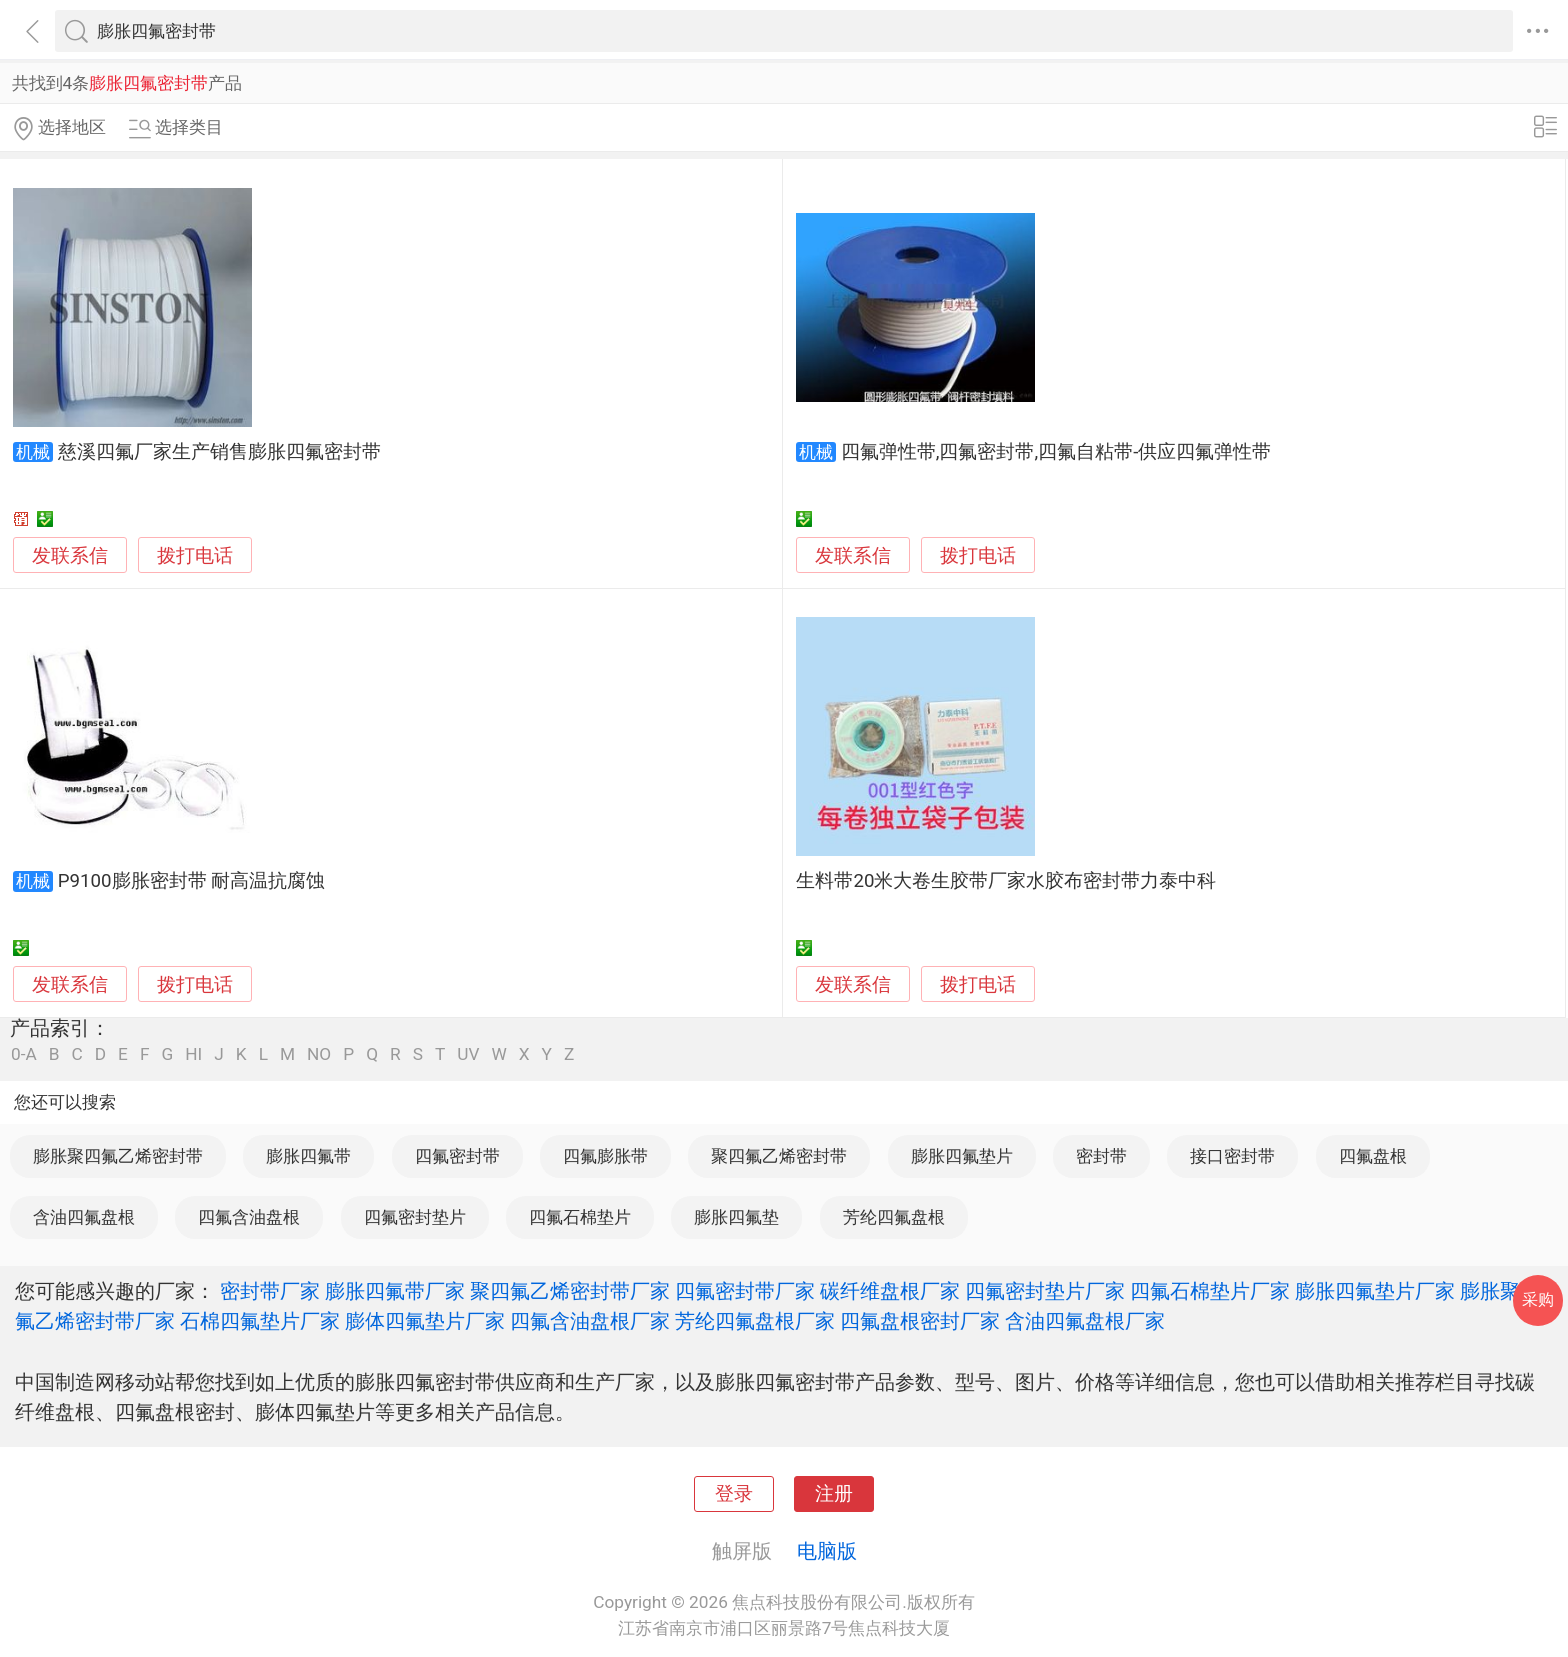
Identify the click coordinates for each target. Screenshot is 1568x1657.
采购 (1538, 1299)
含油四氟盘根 (84, 1217)
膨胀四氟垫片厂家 (1375, 1291)
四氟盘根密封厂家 (920, 1321)
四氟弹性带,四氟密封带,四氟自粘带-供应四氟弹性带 (1056, 452)
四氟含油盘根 (249, 1217)
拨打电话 (195, 555)
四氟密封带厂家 (745, 1291)
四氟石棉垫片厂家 (1210, 1291)
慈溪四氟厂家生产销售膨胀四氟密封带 (219, 452)
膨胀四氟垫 (736, 1217)
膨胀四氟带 (308, 1156)
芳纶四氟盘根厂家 (755, 1321)
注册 (834, 1494)
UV (468, 1054)
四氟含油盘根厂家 (590, 1321)
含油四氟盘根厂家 (1085, 1321)
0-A (24, 1054)
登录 (734, 1494)
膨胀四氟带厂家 (395, 1291)
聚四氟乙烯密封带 (779, 1156)
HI (193, 1054)
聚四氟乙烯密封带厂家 (570, 1291)
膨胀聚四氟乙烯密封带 (118, 1156)
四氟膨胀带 (605, 1156)
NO (319, 1054)
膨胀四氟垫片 (962, 1156)
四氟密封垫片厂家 (1045, 1291)
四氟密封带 (457, 1156)
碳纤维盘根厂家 (890, 1291)
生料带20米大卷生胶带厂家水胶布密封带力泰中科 (1006, 881)
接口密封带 (1232, 1156)
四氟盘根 (1373, 1156)
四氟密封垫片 (415, 1217)
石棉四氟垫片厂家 (260, 1321)
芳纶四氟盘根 (894, 1217)
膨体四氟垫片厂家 (425, 1321)
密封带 (1101, 1156)
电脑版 (827, 1551)
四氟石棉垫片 (580, 1217)
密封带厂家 (270, 1291)
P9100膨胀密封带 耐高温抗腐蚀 (191, 881)
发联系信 (70, 556)
